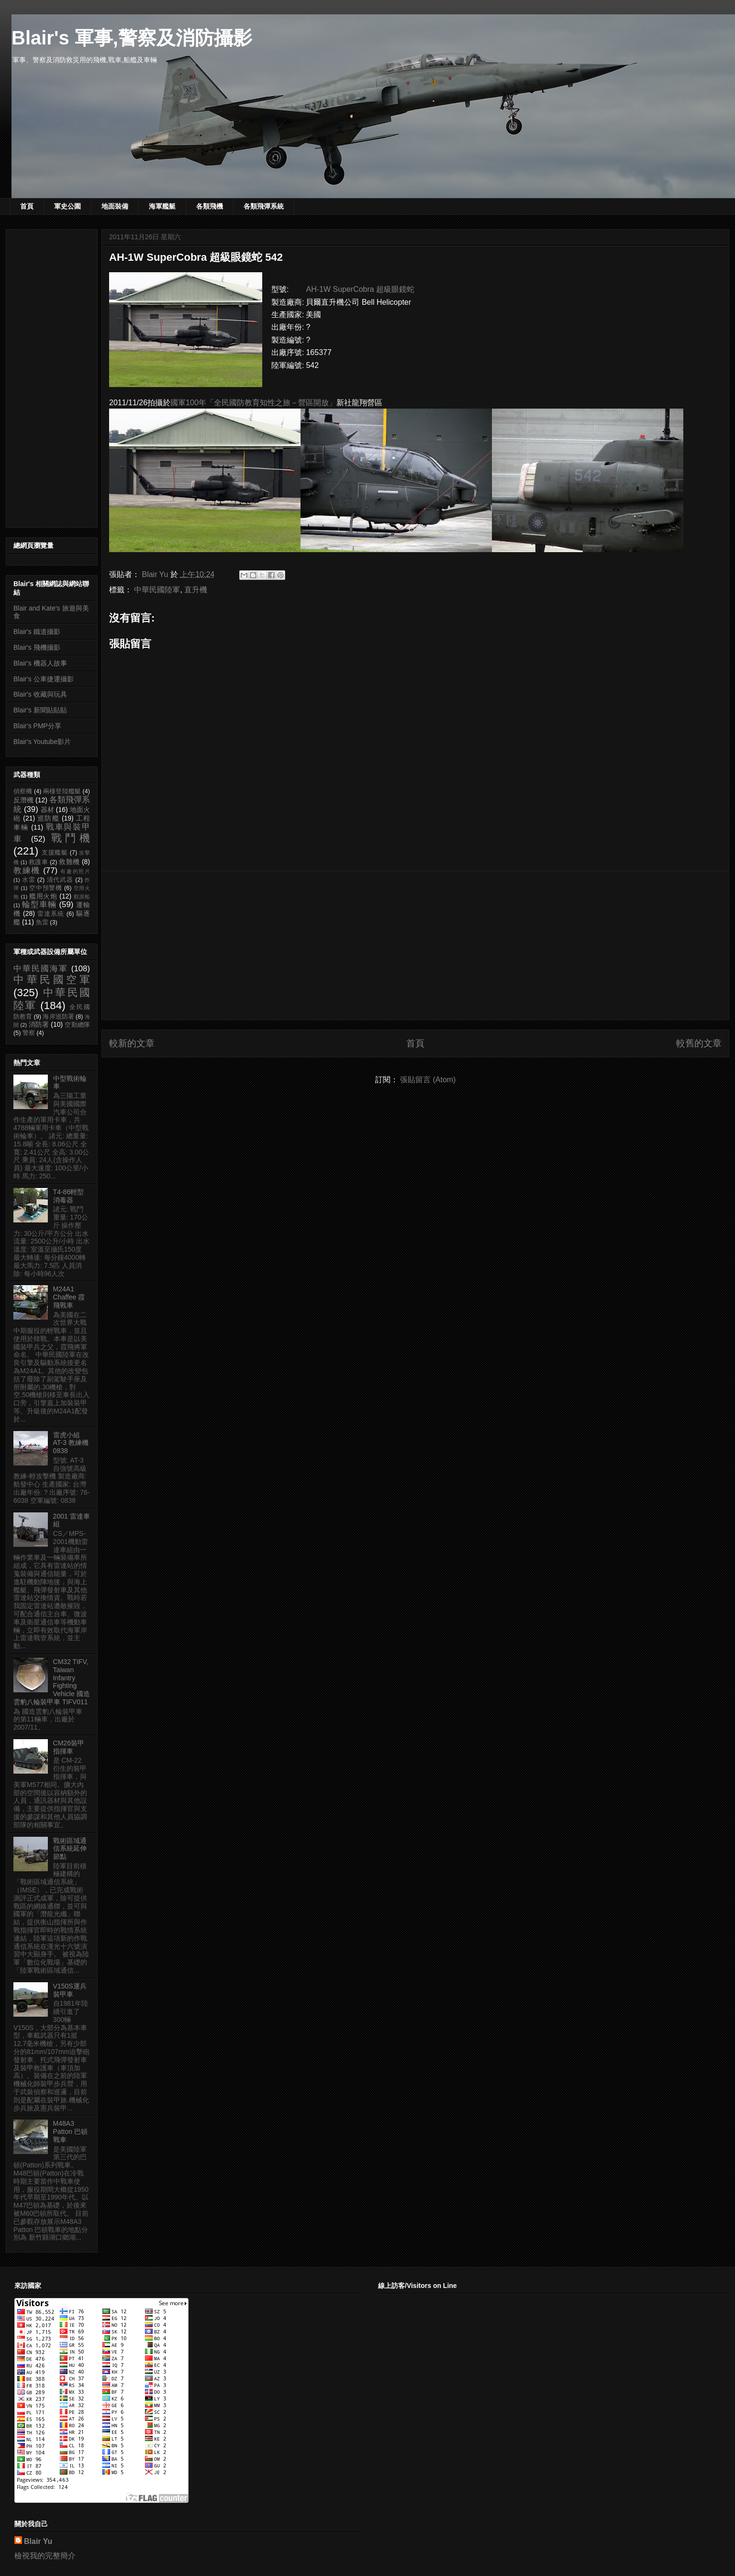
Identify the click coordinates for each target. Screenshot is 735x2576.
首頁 (26, 206)
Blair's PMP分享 (37, 726)
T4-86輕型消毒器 (68, 1196)
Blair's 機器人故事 (40, 663)
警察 (28, 1033)
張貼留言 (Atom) (428, 1080)
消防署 (39, 1024)
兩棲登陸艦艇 (62, 791)
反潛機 (23, 800)
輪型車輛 (39, 904)
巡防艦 (48, 818)
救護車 (38, 862)
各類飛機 (209, 206)
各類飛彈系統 (264, 206)
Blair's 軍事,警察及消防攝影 (131, 37)
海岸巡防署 (58, 1016)
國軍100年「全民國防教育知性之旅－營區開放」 (253, 403)
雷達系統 (50, 913)
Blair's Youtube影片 (42, 741)
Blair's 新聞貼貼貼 (40, 710)
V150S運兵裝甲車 (70, 1990)
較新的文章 (132, 1043)
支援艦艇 (55, 852)
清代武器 (60, 880)
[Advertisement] (415, 945)
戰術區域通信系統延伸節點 (70, 1849)
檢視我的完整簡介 (45, 2556)
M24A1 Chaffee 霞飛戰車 (69, 1297)
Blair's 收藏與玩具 (40, 694)
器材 (47, 809)
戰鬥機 (70, 838)
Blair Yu (38, 2541)
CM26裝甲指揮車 (68, 1747)
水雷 (28, 880)
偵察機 (22, 791)
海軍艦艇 (162, 206)
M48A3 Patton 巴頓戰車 (70, 2131)
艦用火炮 (43, 896)
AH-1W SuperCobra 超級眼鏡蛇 (360, 289)
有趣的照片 (75, 871)
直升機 (195, 590)
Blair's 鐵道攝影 (36, 631)
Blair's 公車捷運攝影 (43, 679)
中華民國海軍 (40, 968)
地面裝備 (114, 206)
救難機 (69, 862)
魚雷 (42, 922)
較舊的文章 (699, 1043)
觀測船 (82, 896)
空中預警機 (45, 888)
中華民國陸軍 (157, 590)
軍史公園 (67, 206)
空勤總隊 (77, 1025)
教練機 (26, 870)
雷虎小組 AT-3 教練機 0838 (71, 1443)
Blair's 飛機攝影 (36, 647)
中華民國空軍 (51, 980)
